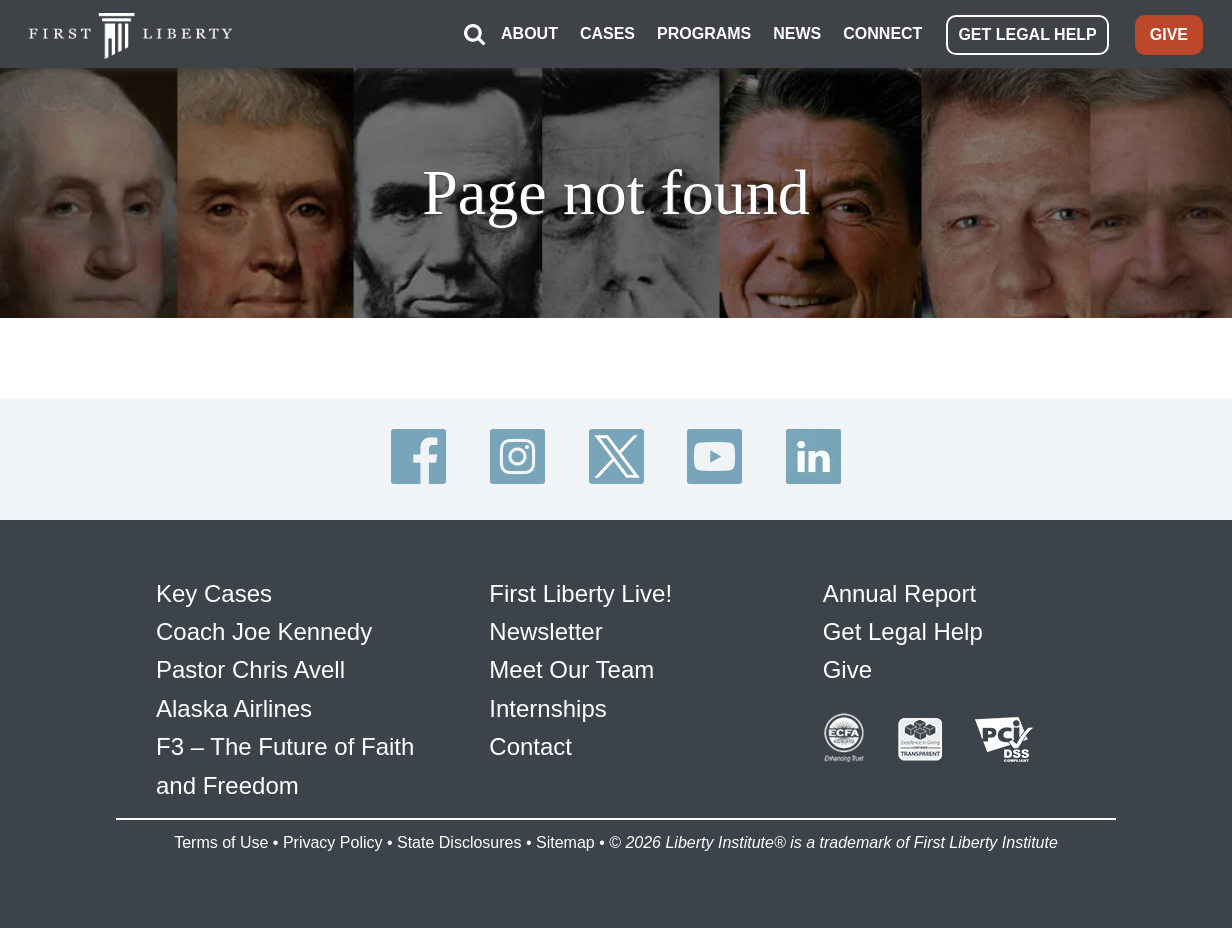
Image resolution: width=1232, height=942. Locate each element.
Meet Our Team (571, 669)
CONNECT (882, 33)
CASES (607, 33)
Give (847, 669)
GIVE (1169, 34)
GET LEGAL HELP (1027, 34)
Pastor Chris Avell (250, 669)
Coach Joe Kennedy (264, 631)
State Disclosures (459, 842)
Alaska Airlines (234, 708)
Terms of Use (221, 842)
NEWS (797, 33)
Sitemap (565, 842)
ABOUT (529, 33)
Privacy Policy (333, 842)
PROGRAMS (704, 33)
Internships (547, 708)
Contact (530, 746)
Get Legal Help (903, 631)
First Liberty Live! (580, 593)
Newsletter (545, 631)
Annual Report (899, 593)
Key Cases (214, 593)
